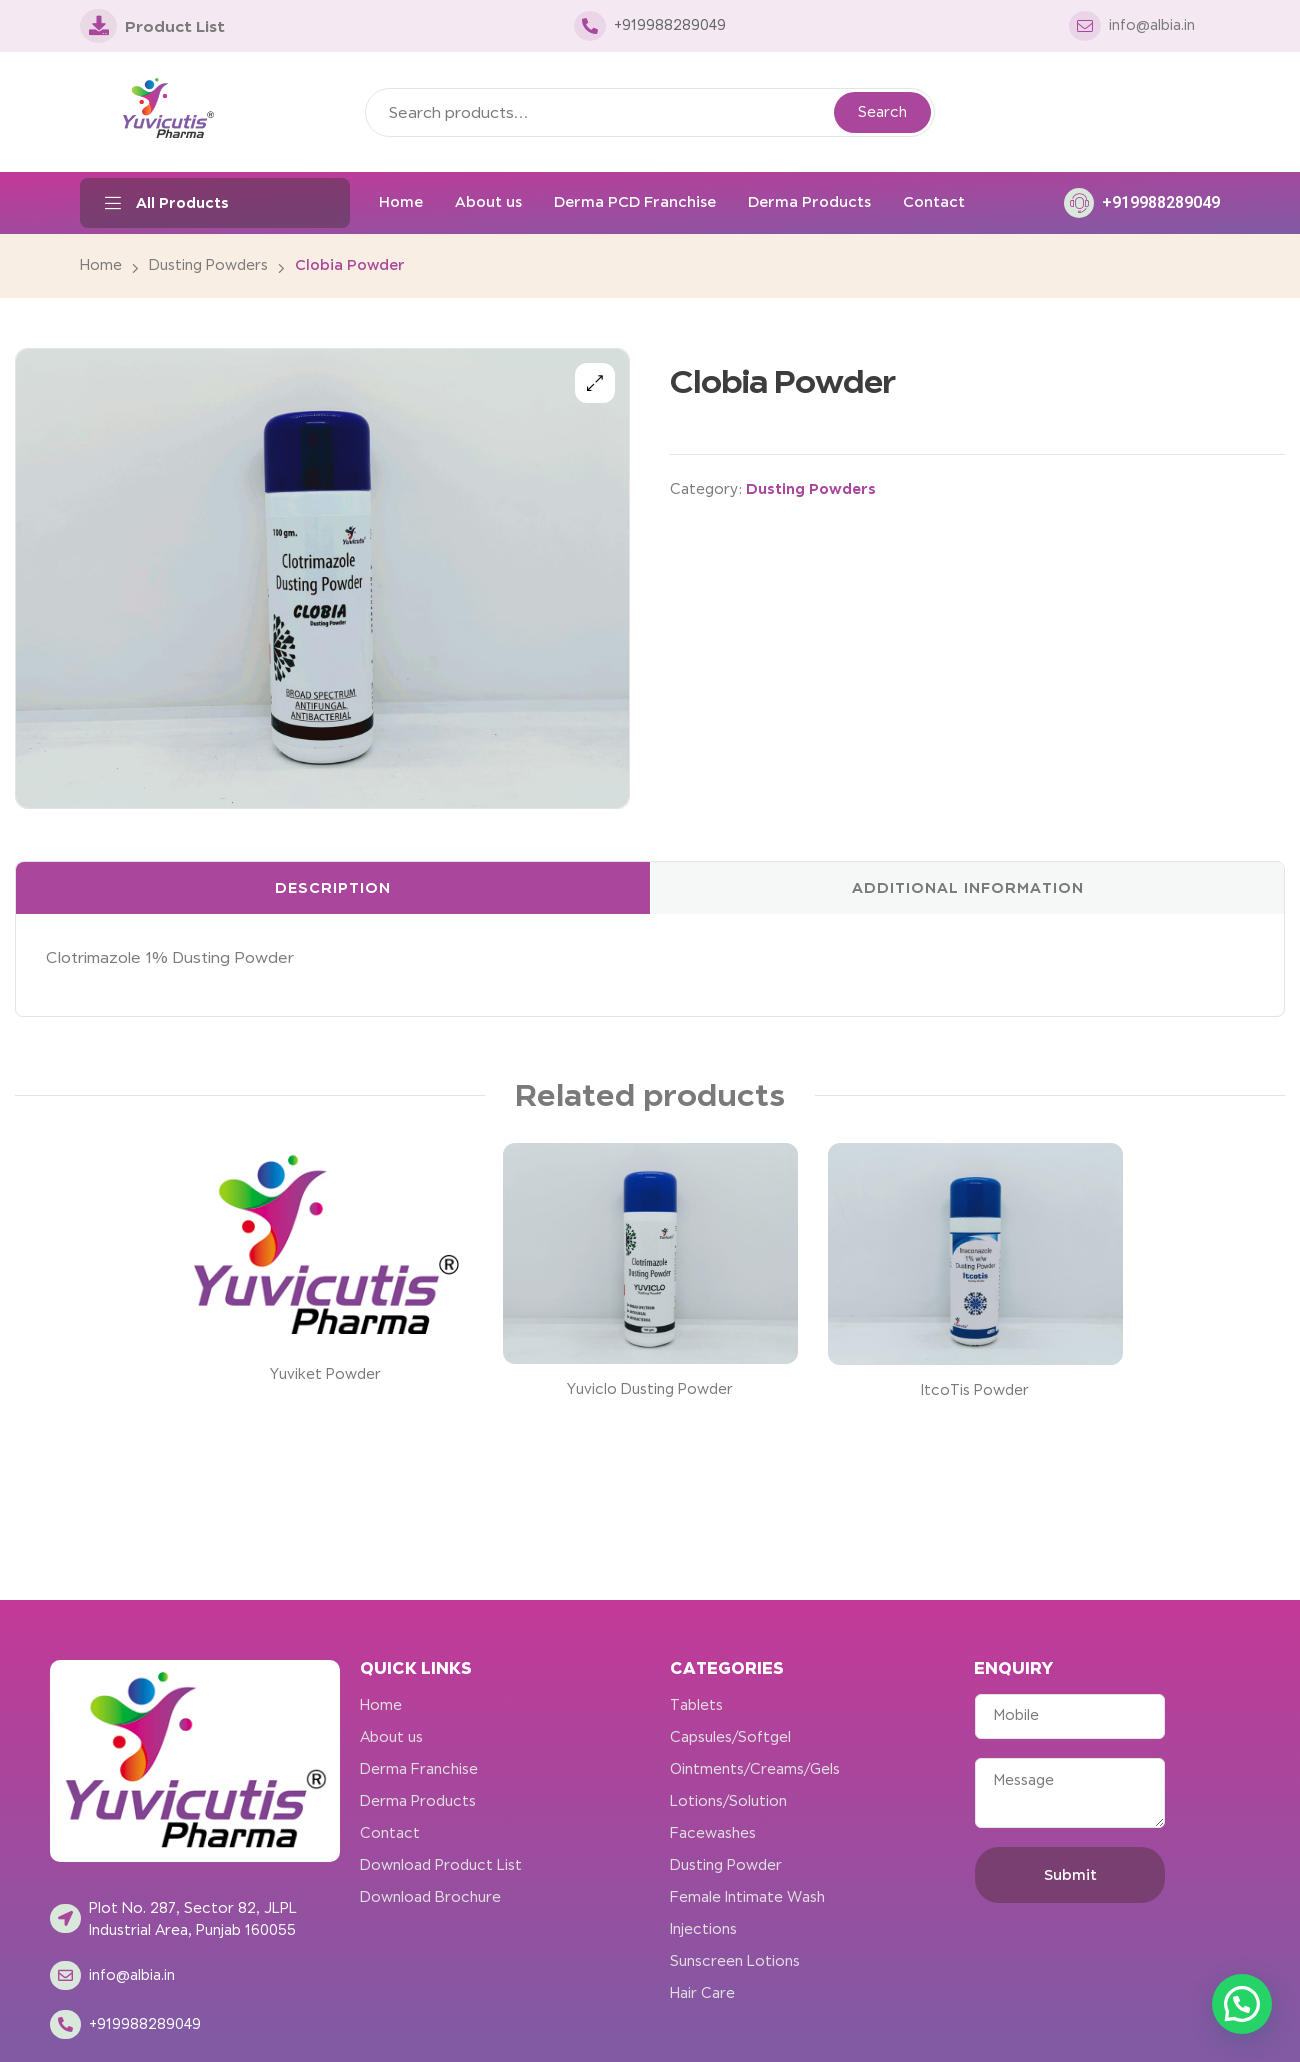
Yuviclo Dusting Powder (650, 1389)
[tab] (333, 888)
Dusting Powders (208, 265)
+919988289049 (1161, 202)
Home (101, 265)
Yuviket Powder (325, 1374)
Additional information (968, 887)
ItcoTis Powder (975, 1390)
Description (333, 887)
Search (882, 112)
